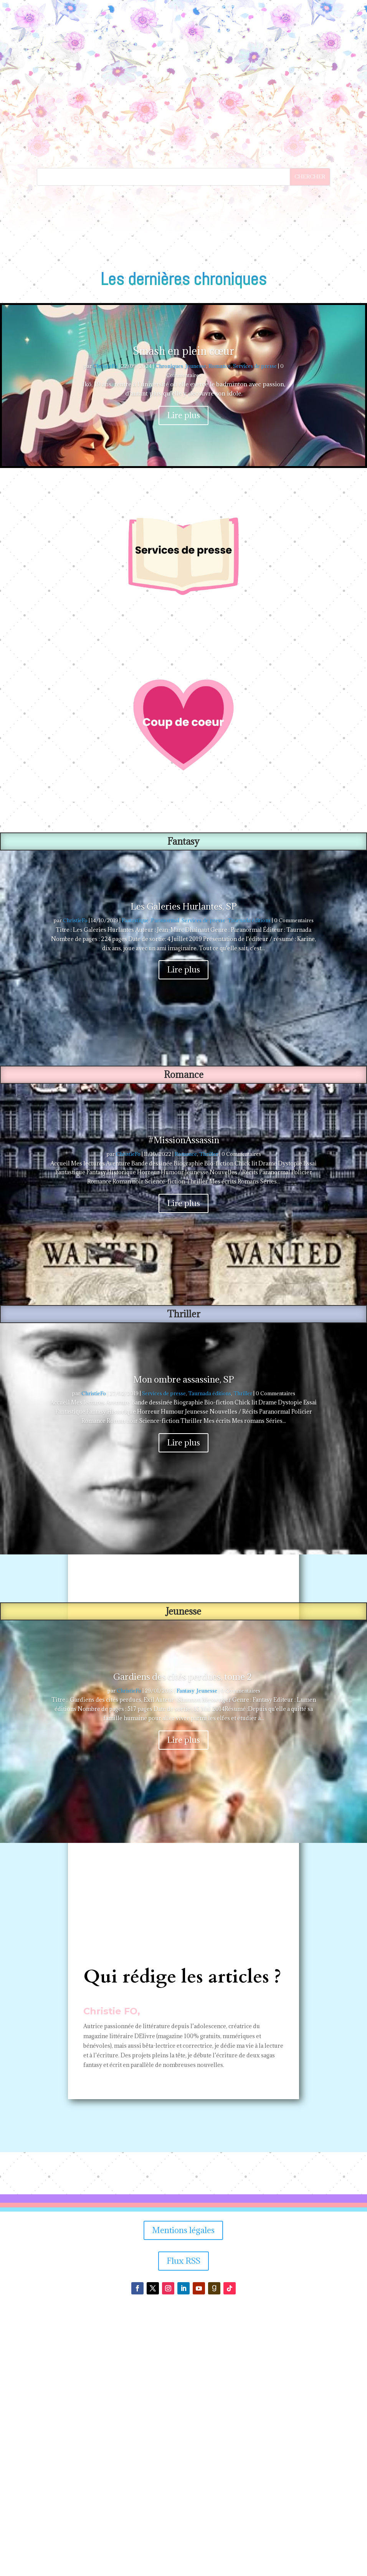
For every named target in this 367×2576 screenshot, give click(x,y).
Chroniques (169, 619)
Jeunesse (195, 619)
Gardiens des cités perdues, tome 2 (183, 1930)
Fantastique (135, 1174)
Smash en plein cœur (183, 605)
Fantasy (185, 1944)
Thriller (208, 1407)
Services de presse (255, 619)
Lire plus (183, 669)
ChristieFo (105, 619)
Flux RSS (183, 2515)
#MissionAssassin (183, 1393)
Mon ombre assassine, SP (183, 1633)
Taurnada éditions (249, 1174)
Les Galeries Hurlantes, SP (184, 1160)
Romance (219, 619)
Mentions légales (183, 2484)
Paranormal (165, 1174)
